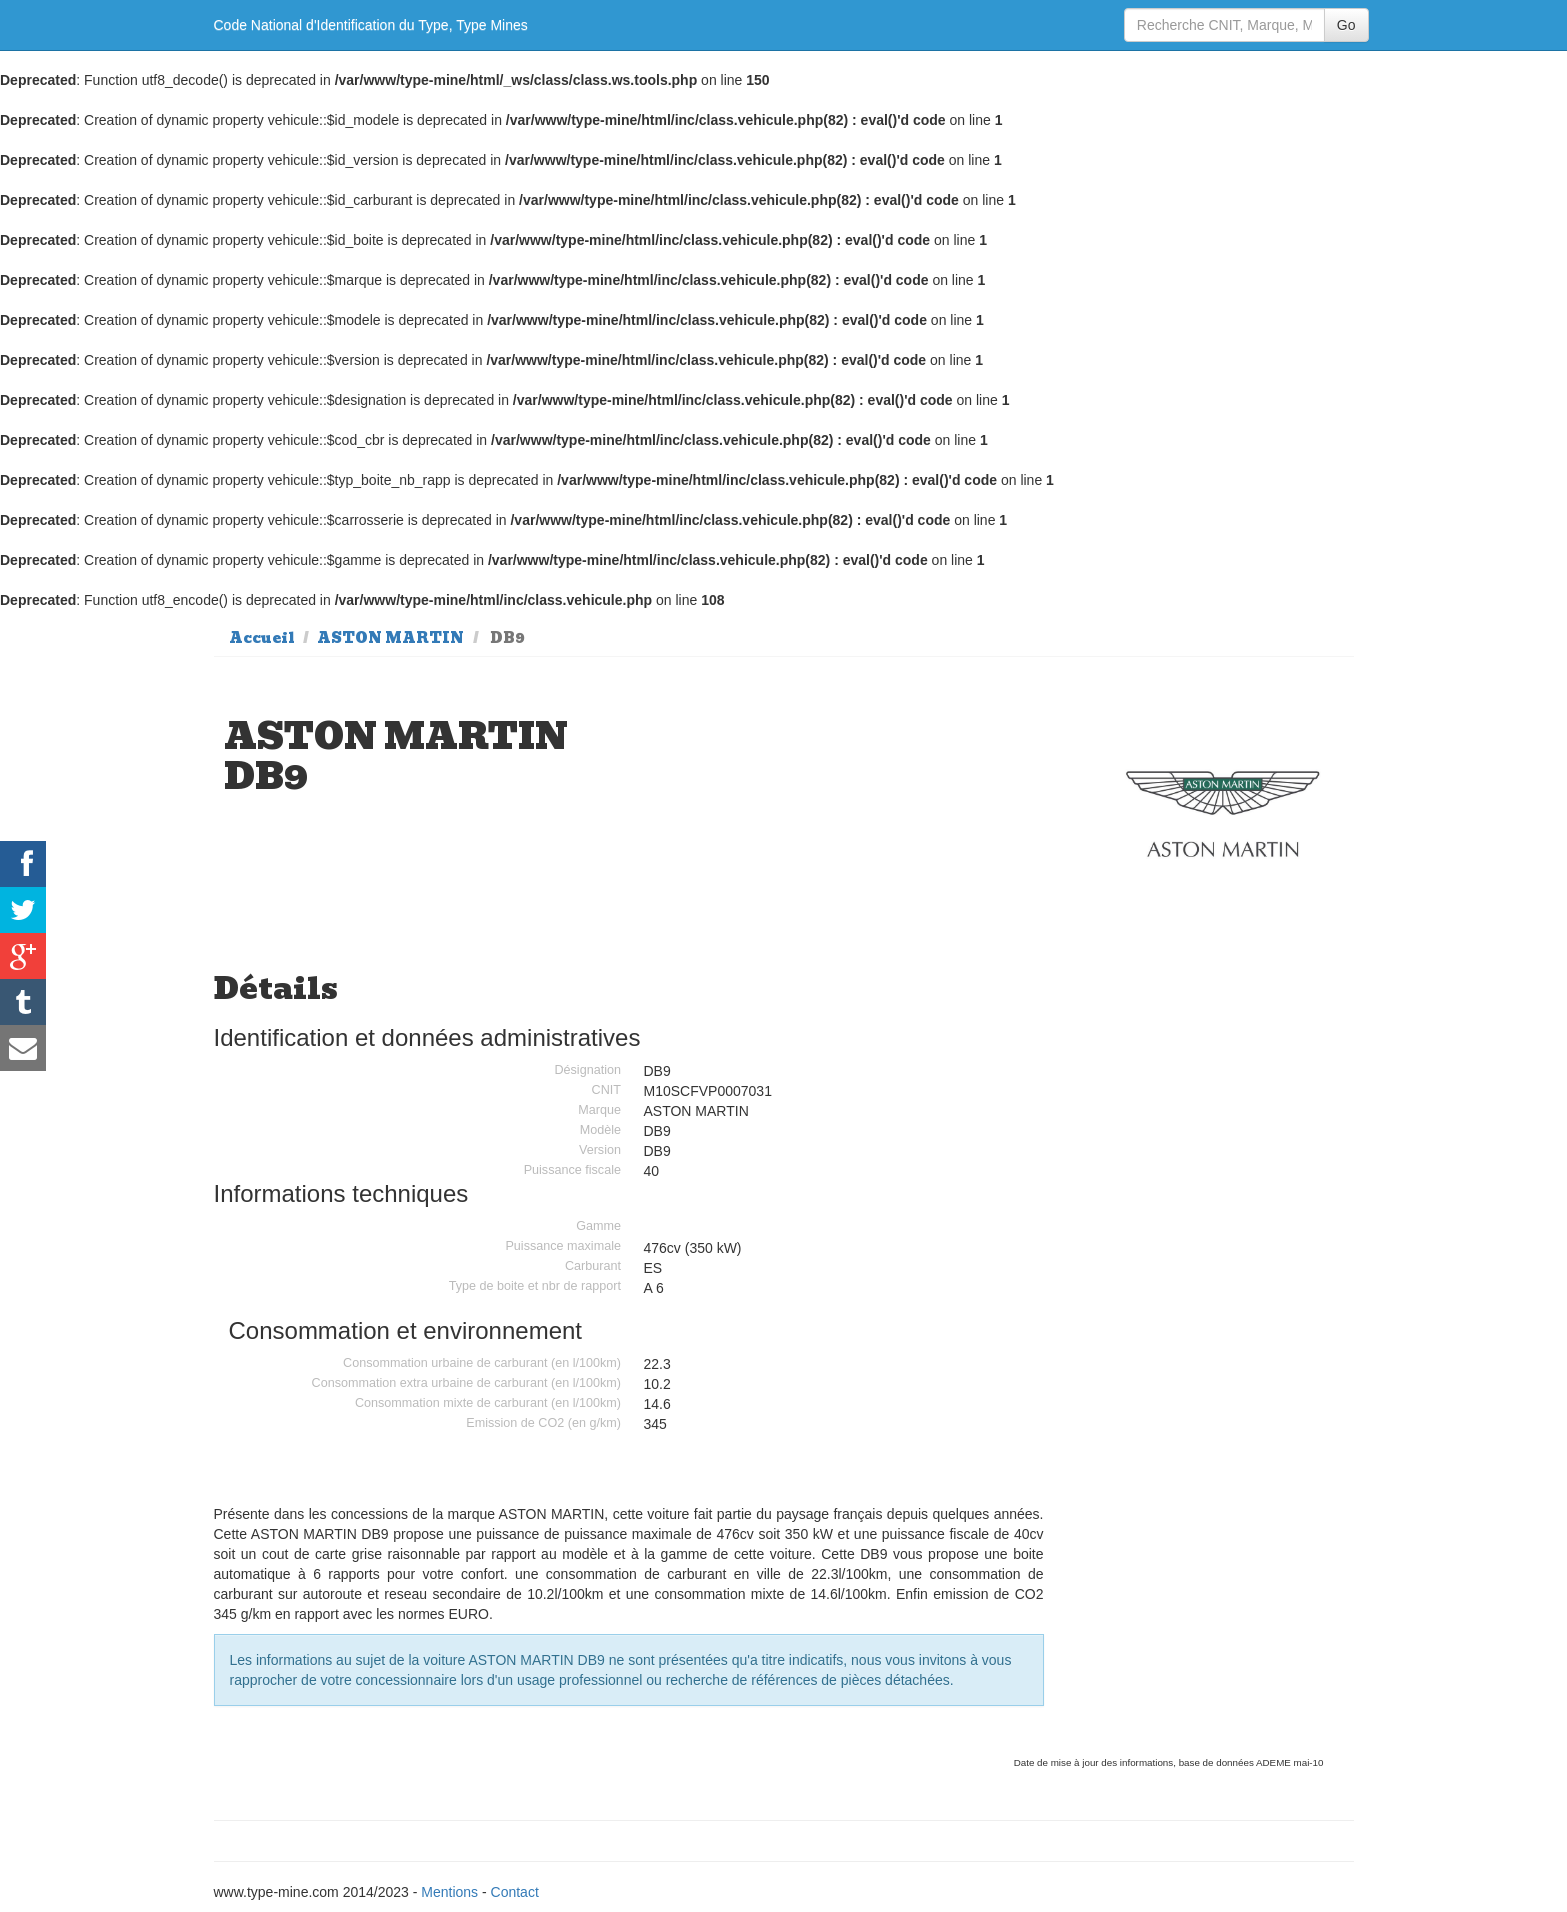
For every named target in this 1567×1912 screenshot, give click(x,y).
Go (1346, 25)
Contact (515, 1892)
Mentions (449, 1892)
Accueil (262, 638)
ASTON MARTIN (390, 638)
